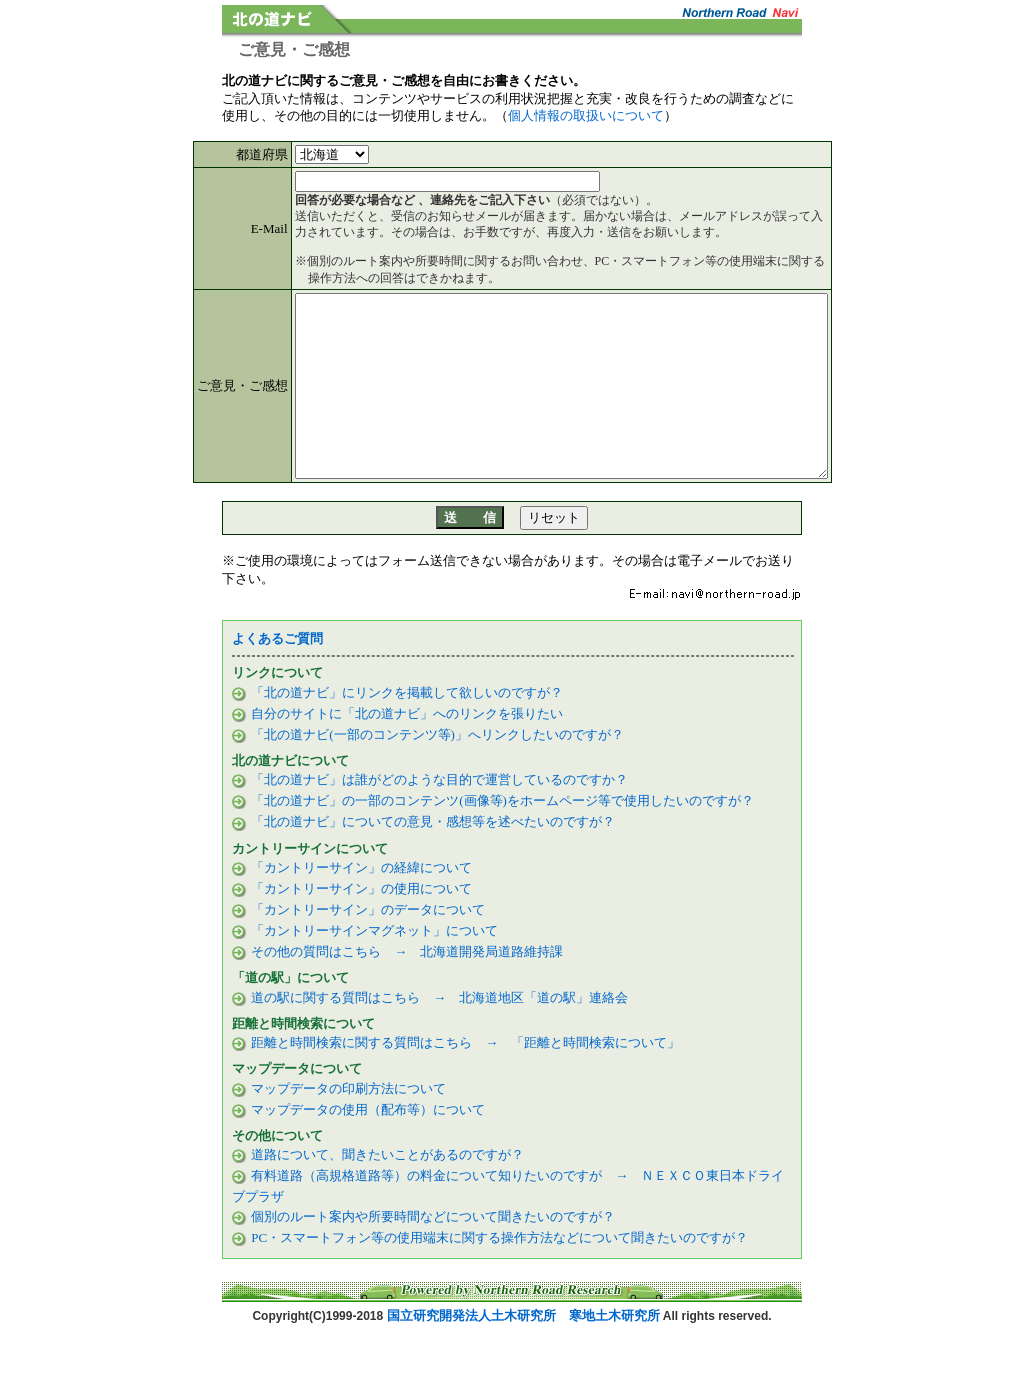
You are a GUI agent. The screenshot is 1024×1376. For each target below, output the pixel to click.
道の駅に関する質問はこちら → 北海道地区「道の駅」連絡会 (438, 1033)
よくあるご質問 (277, 674)
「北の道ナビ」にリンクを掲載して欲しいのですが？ (405, 728)
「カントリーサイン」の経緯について (360, 903)
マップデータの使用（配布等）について (366, 1145)
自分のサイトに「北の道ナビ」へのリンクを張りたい (405, 749)
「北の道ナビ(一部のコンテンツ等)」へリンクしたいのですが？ (436, 770)
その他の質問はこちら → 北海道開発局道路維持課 (405, 987)
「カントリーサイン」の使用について (360, 924)
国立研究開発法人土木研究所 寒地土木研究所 (523, 1351)
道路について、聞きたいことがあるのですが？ (386, 1190)
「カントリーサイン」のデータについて (366, 945)
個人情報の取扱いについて (586, 115)
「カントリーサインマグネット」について (373, 966)
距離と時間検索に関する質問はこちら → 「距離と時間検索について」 (464, 1078)
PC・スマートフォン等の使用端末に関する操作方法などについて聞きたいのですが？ (499, 1273)
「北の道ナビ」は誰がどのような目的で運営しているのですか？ (438, 815)
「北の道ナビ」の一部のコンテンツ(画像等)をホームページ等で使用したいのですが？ (501, 836)
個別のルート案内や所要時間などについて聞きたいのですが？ (433, 1252)
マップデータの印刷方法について (347, 1124)
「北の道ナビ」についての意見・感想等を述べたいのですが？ (431, 857)
